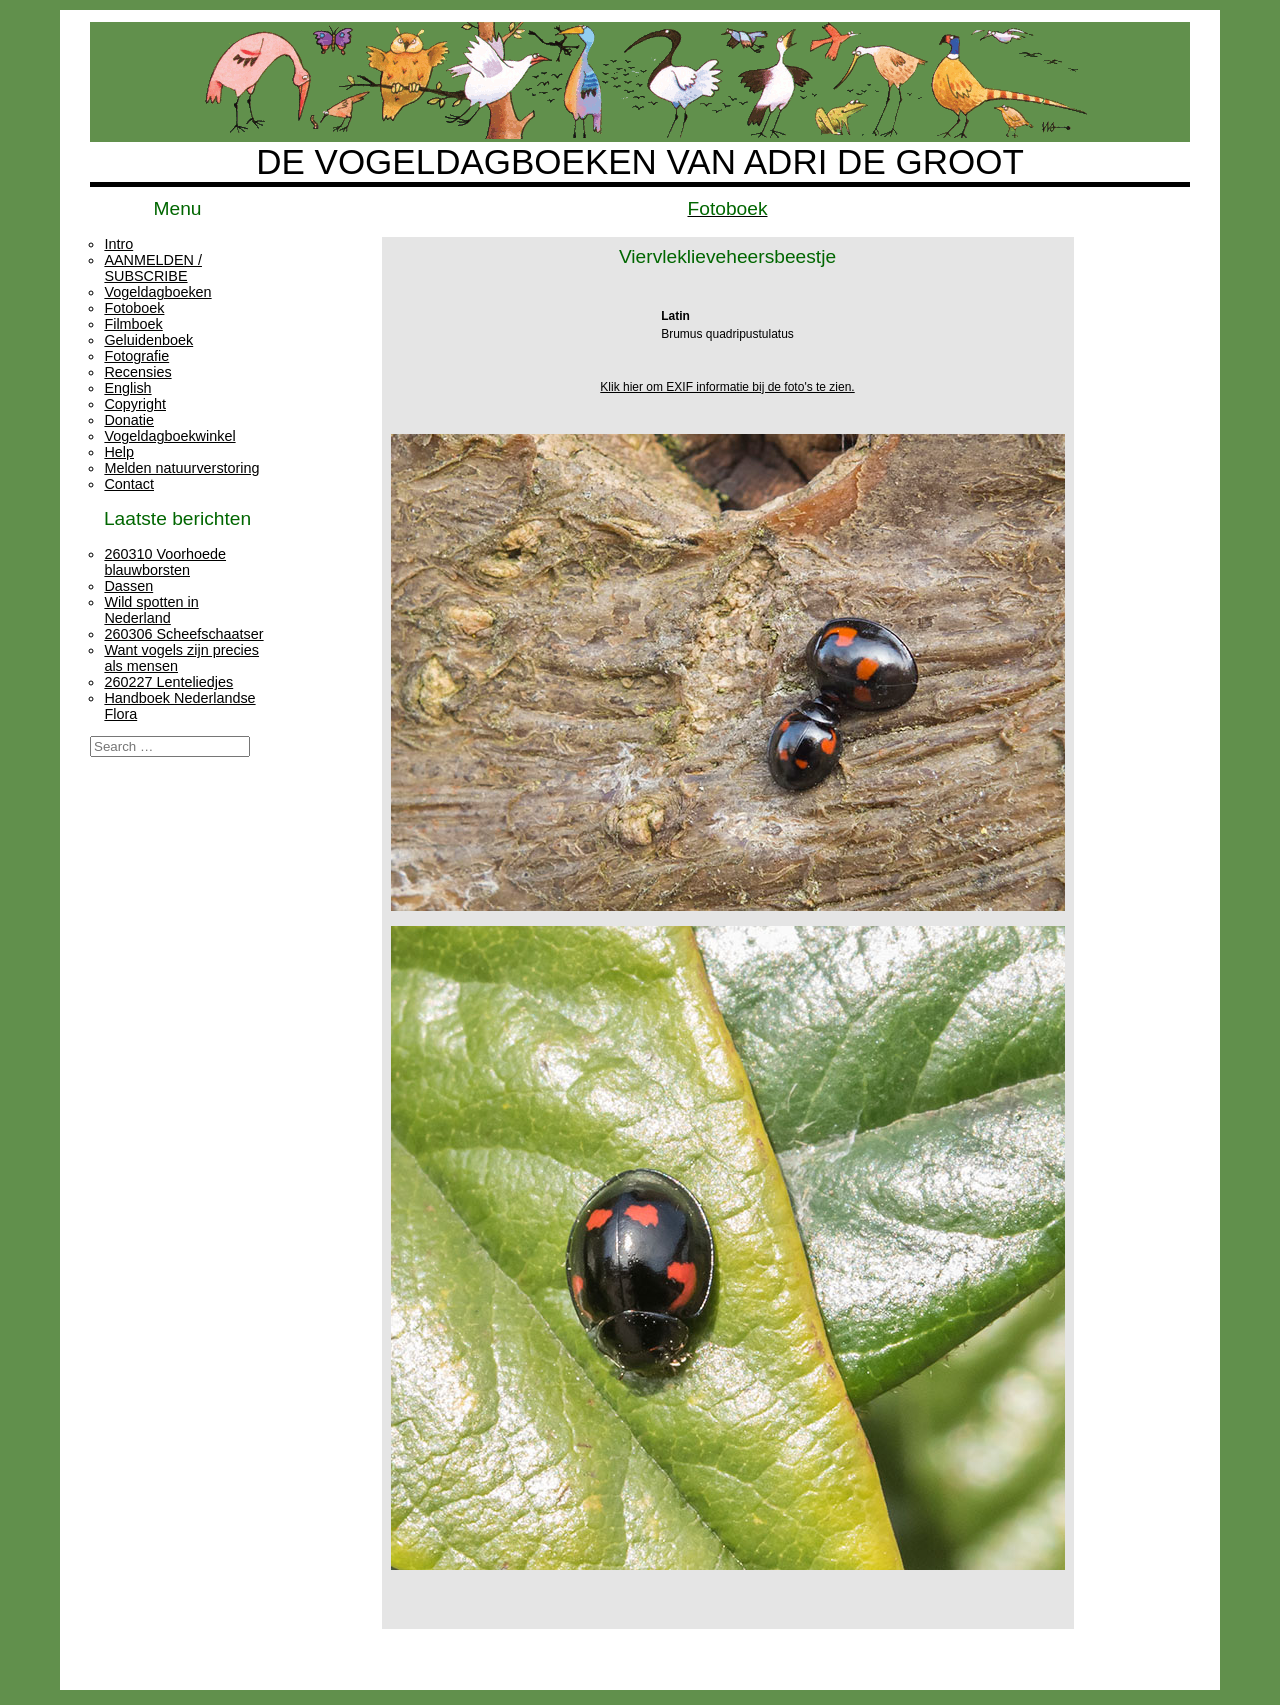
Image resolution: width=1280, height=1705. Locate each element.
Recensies (137, 372)
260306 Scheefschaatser (183, 634)
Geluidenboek (148, 340)
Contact (129, 484)
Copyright (135, 404)
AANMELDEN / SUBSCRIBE (153, 268)
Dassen (128, 586)
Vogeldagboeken (157, 292)
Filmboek (133, 324)
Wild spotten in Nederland (151, 610)
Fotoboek (134, 308)
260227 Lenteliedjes (168, 682)
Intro (118, 244)
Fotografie (136, 356)
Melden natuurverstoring (181, 468)
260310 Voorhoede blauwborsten (165, 562)
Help (119, 452)
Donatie (129, 420)
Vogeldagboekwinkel (169, 436)
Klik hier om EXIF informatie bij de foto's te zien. (727, 387)
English (127, 388)
